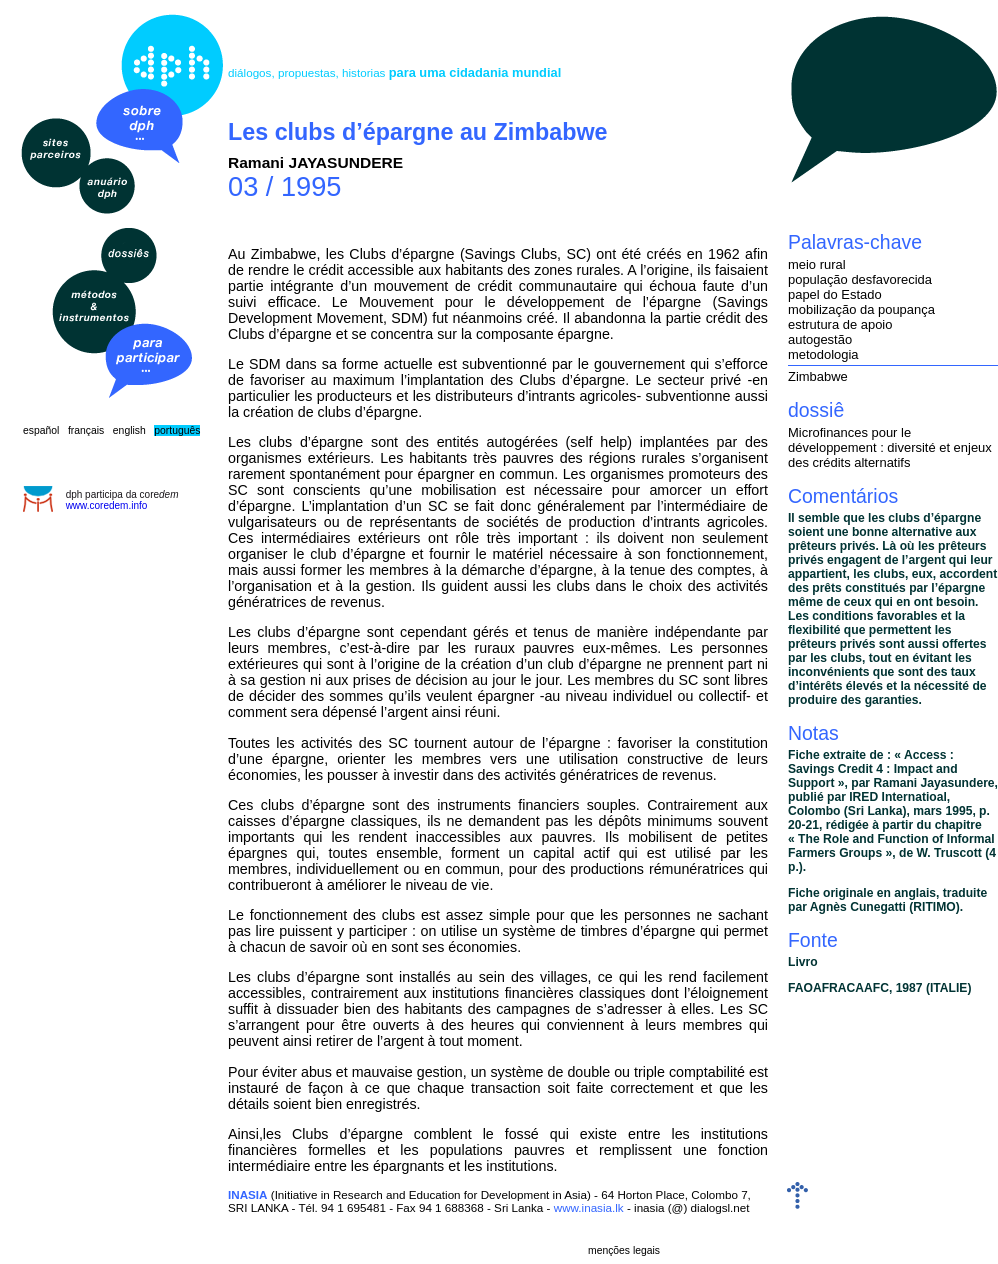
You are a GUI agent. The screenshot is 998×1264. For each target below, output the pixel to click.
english (129, 430)
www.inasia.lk (589, 1207)
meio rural (817, 264)
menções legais (624, 1250)
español (41, 430)
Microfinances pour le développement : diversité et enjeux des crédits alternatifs (890, 447)
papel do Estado (835, 294)
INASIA (248, 1194)
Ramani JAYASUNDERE (315, 162)
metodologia (823, 354)
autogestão (820, 339)
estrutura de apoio (840, 324)
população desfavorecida (860, 279)
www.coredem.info (107, 505)
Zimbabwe (818, 376)
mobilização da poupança (861, 309)
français (86, 430)
